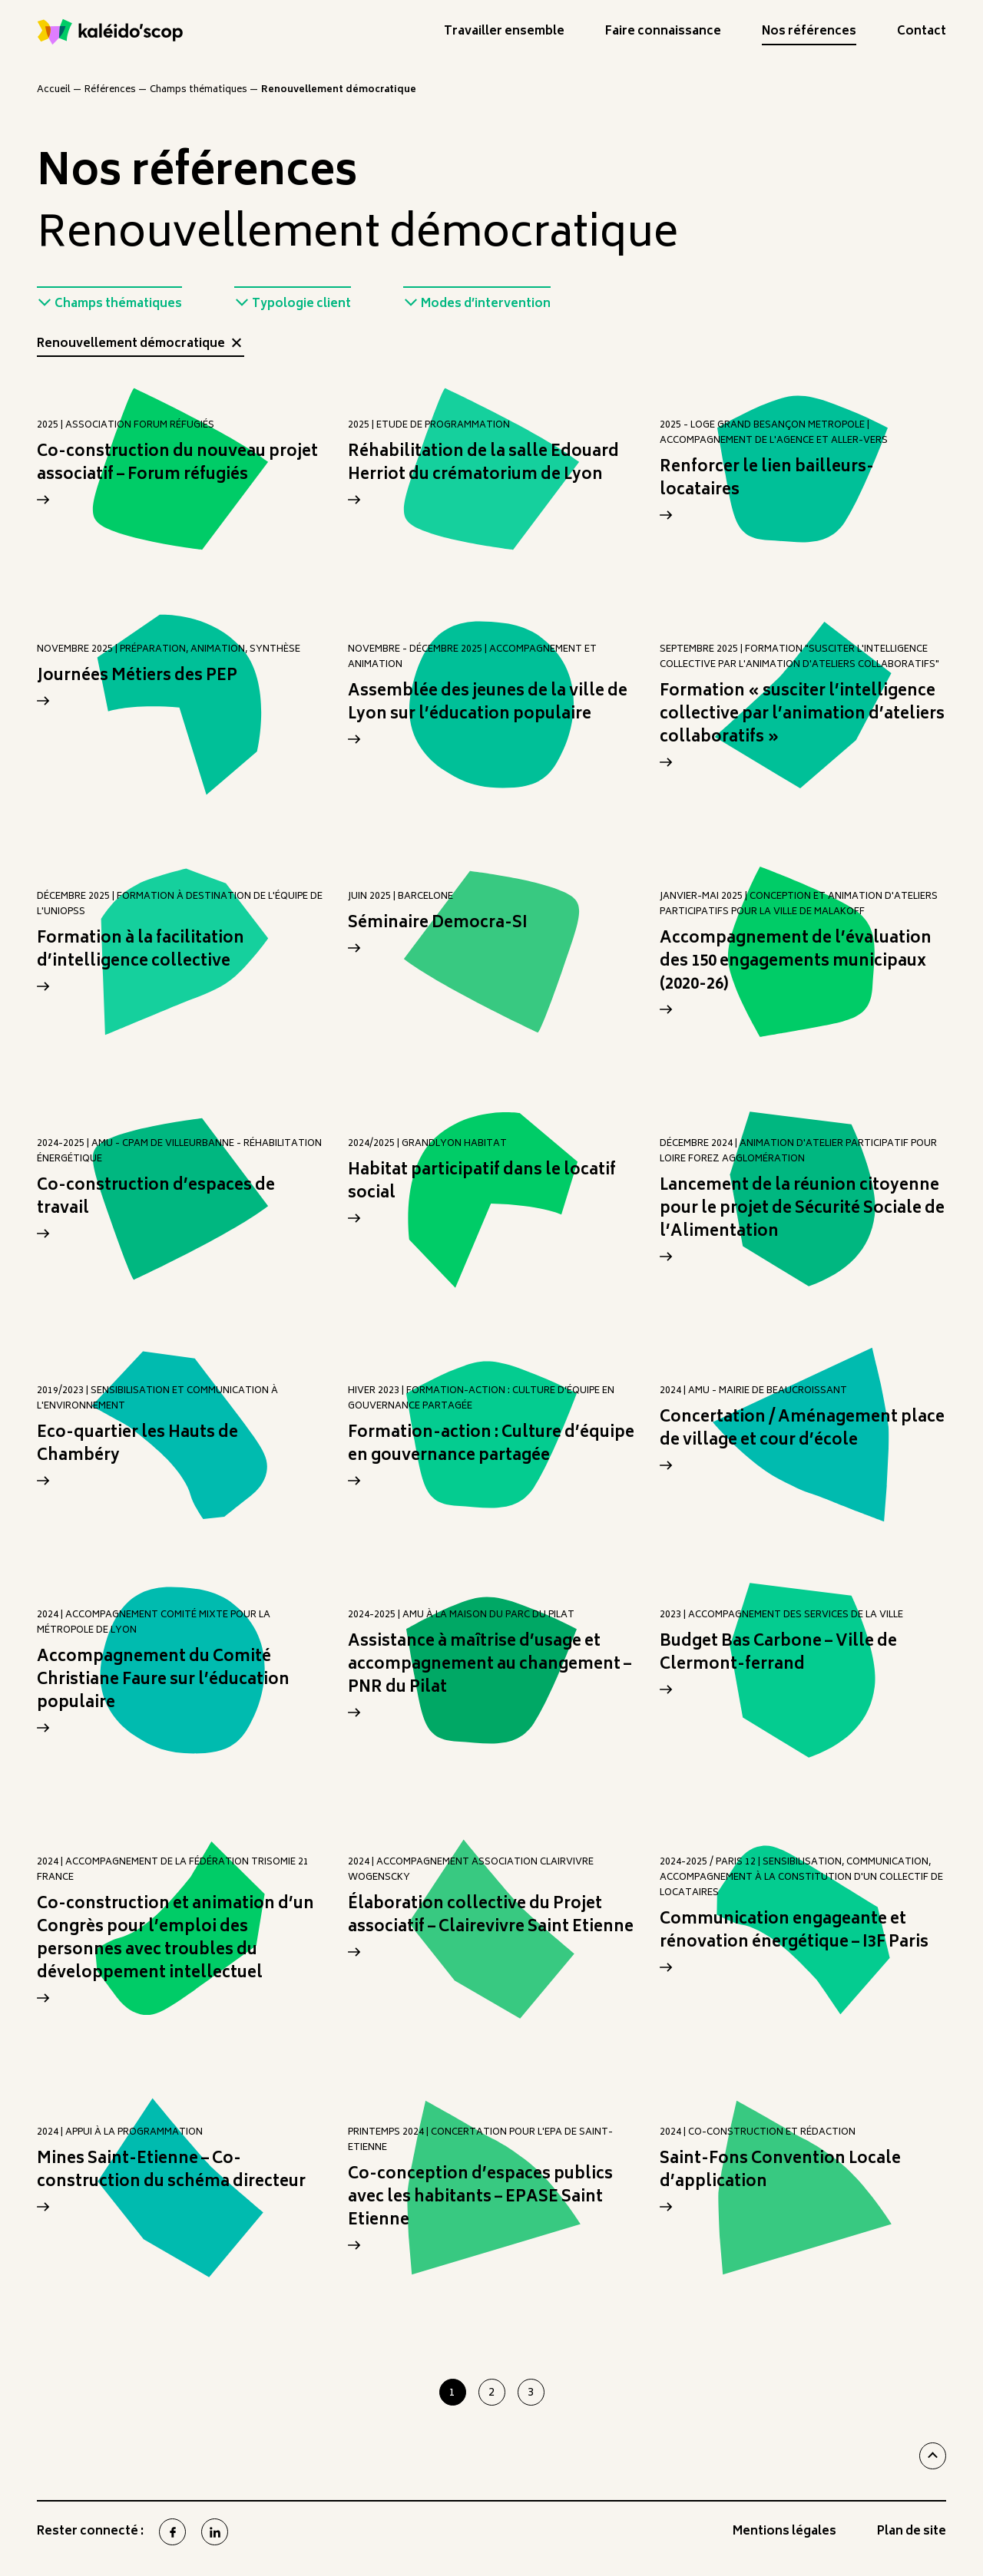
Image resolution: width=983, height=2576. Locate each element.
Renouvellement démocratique (140, 346)
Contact (921, 34)
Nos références (809, 34)
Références (110, 90)
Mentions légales (784, 2534)
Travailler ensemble (504, 34)
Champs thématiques (198, 90)
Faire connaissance (663, 34)
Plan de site (911, 2534)
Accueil (54, 90)
